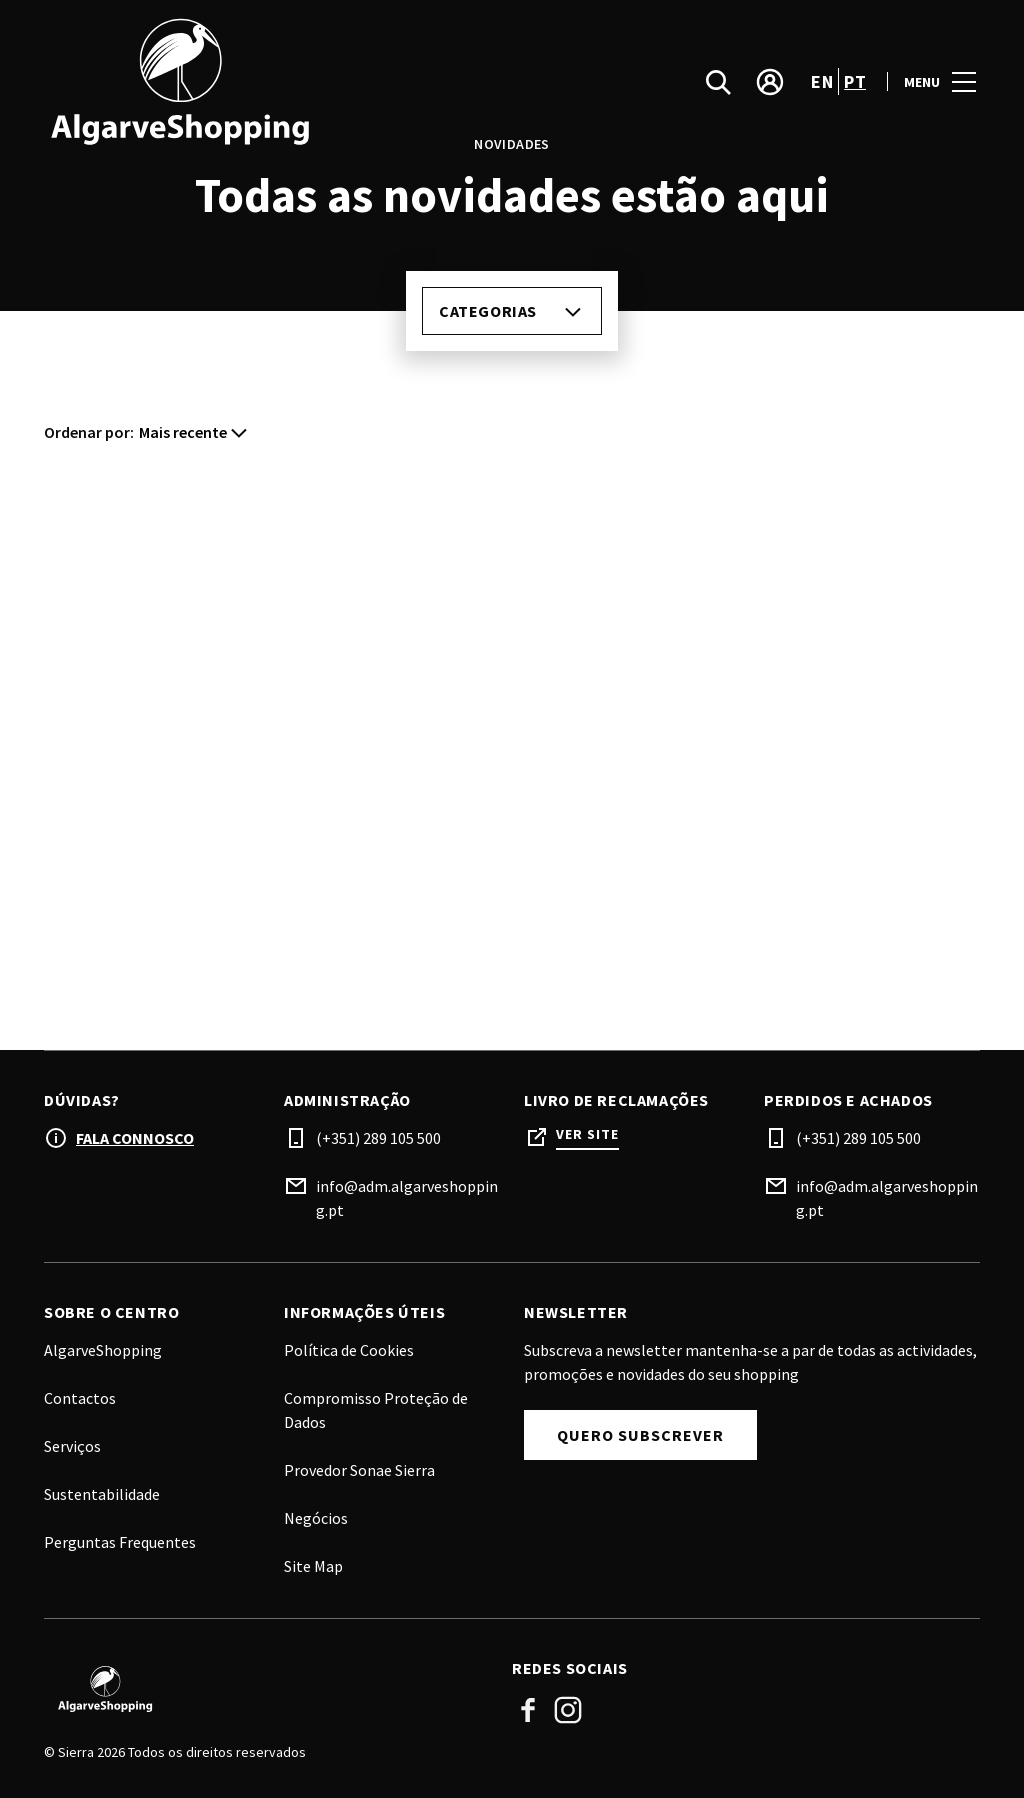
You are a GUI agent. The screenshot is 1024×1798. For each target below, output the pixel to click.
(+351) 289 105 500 (378, 1138)
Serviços (72, 1446)
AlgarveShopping (103, 1350)
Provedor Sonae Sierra (359, 1470)
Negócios (316, 1518)
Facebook (528, 1710)
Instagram (568, 1710)
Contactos (80, 1398)
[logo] (280, 83)
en (822, 83)
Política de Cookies (349, 1350)
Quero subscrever (640, 1435)
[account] (770, 84)
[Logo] (266, 1689)
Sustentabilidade (102, 1494)
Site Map (313, 1566)
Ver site (587, 1134)
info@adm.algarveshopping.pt (407, 1198)
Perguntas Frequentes (120, 1542)
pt (855, 83)
